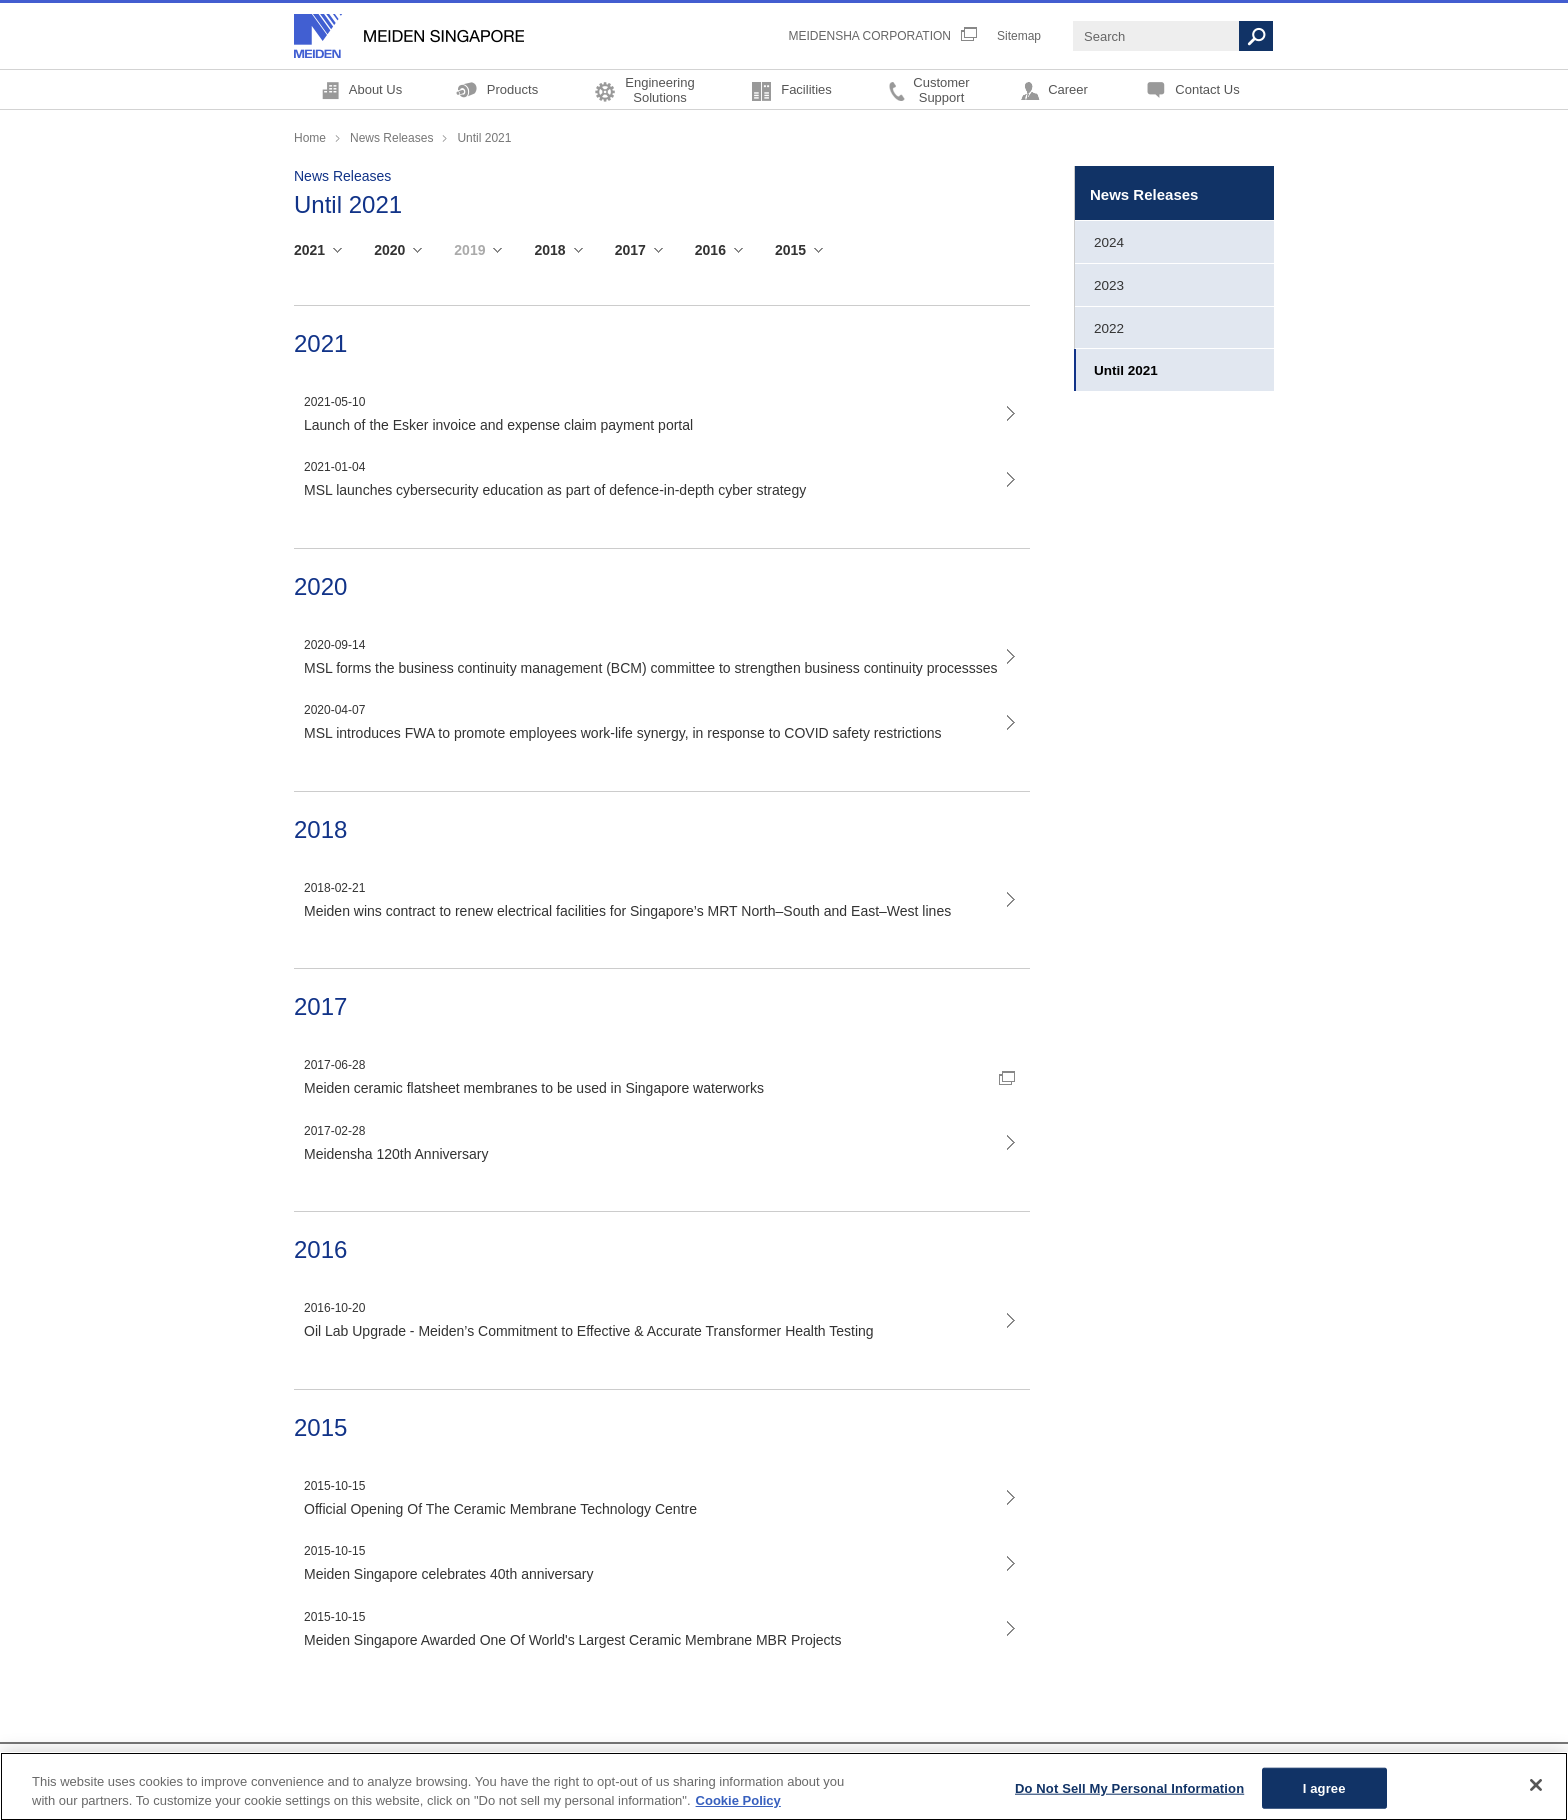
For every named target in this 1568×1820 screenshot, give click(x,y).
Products (512, 89)
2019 (469, 250)
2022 (1109, 328)
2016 (710, 250)
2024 (1109, 242)
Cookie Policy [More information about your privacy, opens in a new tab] (738, 1809)
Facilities (806, 89)
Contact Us (1207, 89)
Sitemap (1019, 36)
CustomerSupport (941, 89)
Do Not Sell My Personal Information (1129, 1795)
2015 (790, 250)
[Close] (1536, 1793)
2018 (549, 250)
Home (310, 138)
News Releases (391, 138)
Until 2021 (1126, 370)
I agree (1324, 1795)
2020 (389, 250)
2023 (1109, 285)
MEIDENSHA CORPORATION (870, 36)
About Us (375, 89)
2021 (309, 250)
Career (1068, 89)
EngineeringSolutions (659, 89)
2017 (630, 250)
